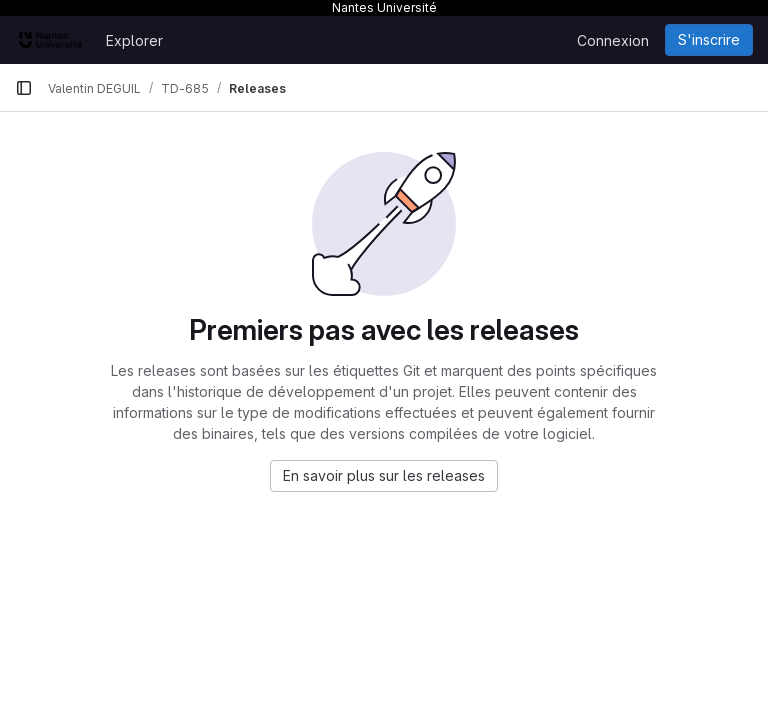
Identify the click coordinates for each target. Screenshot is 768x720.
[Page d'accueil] (50, 40)
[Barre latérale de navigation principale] (24, 88)
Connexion (613, 40)
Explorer (134, 40)
